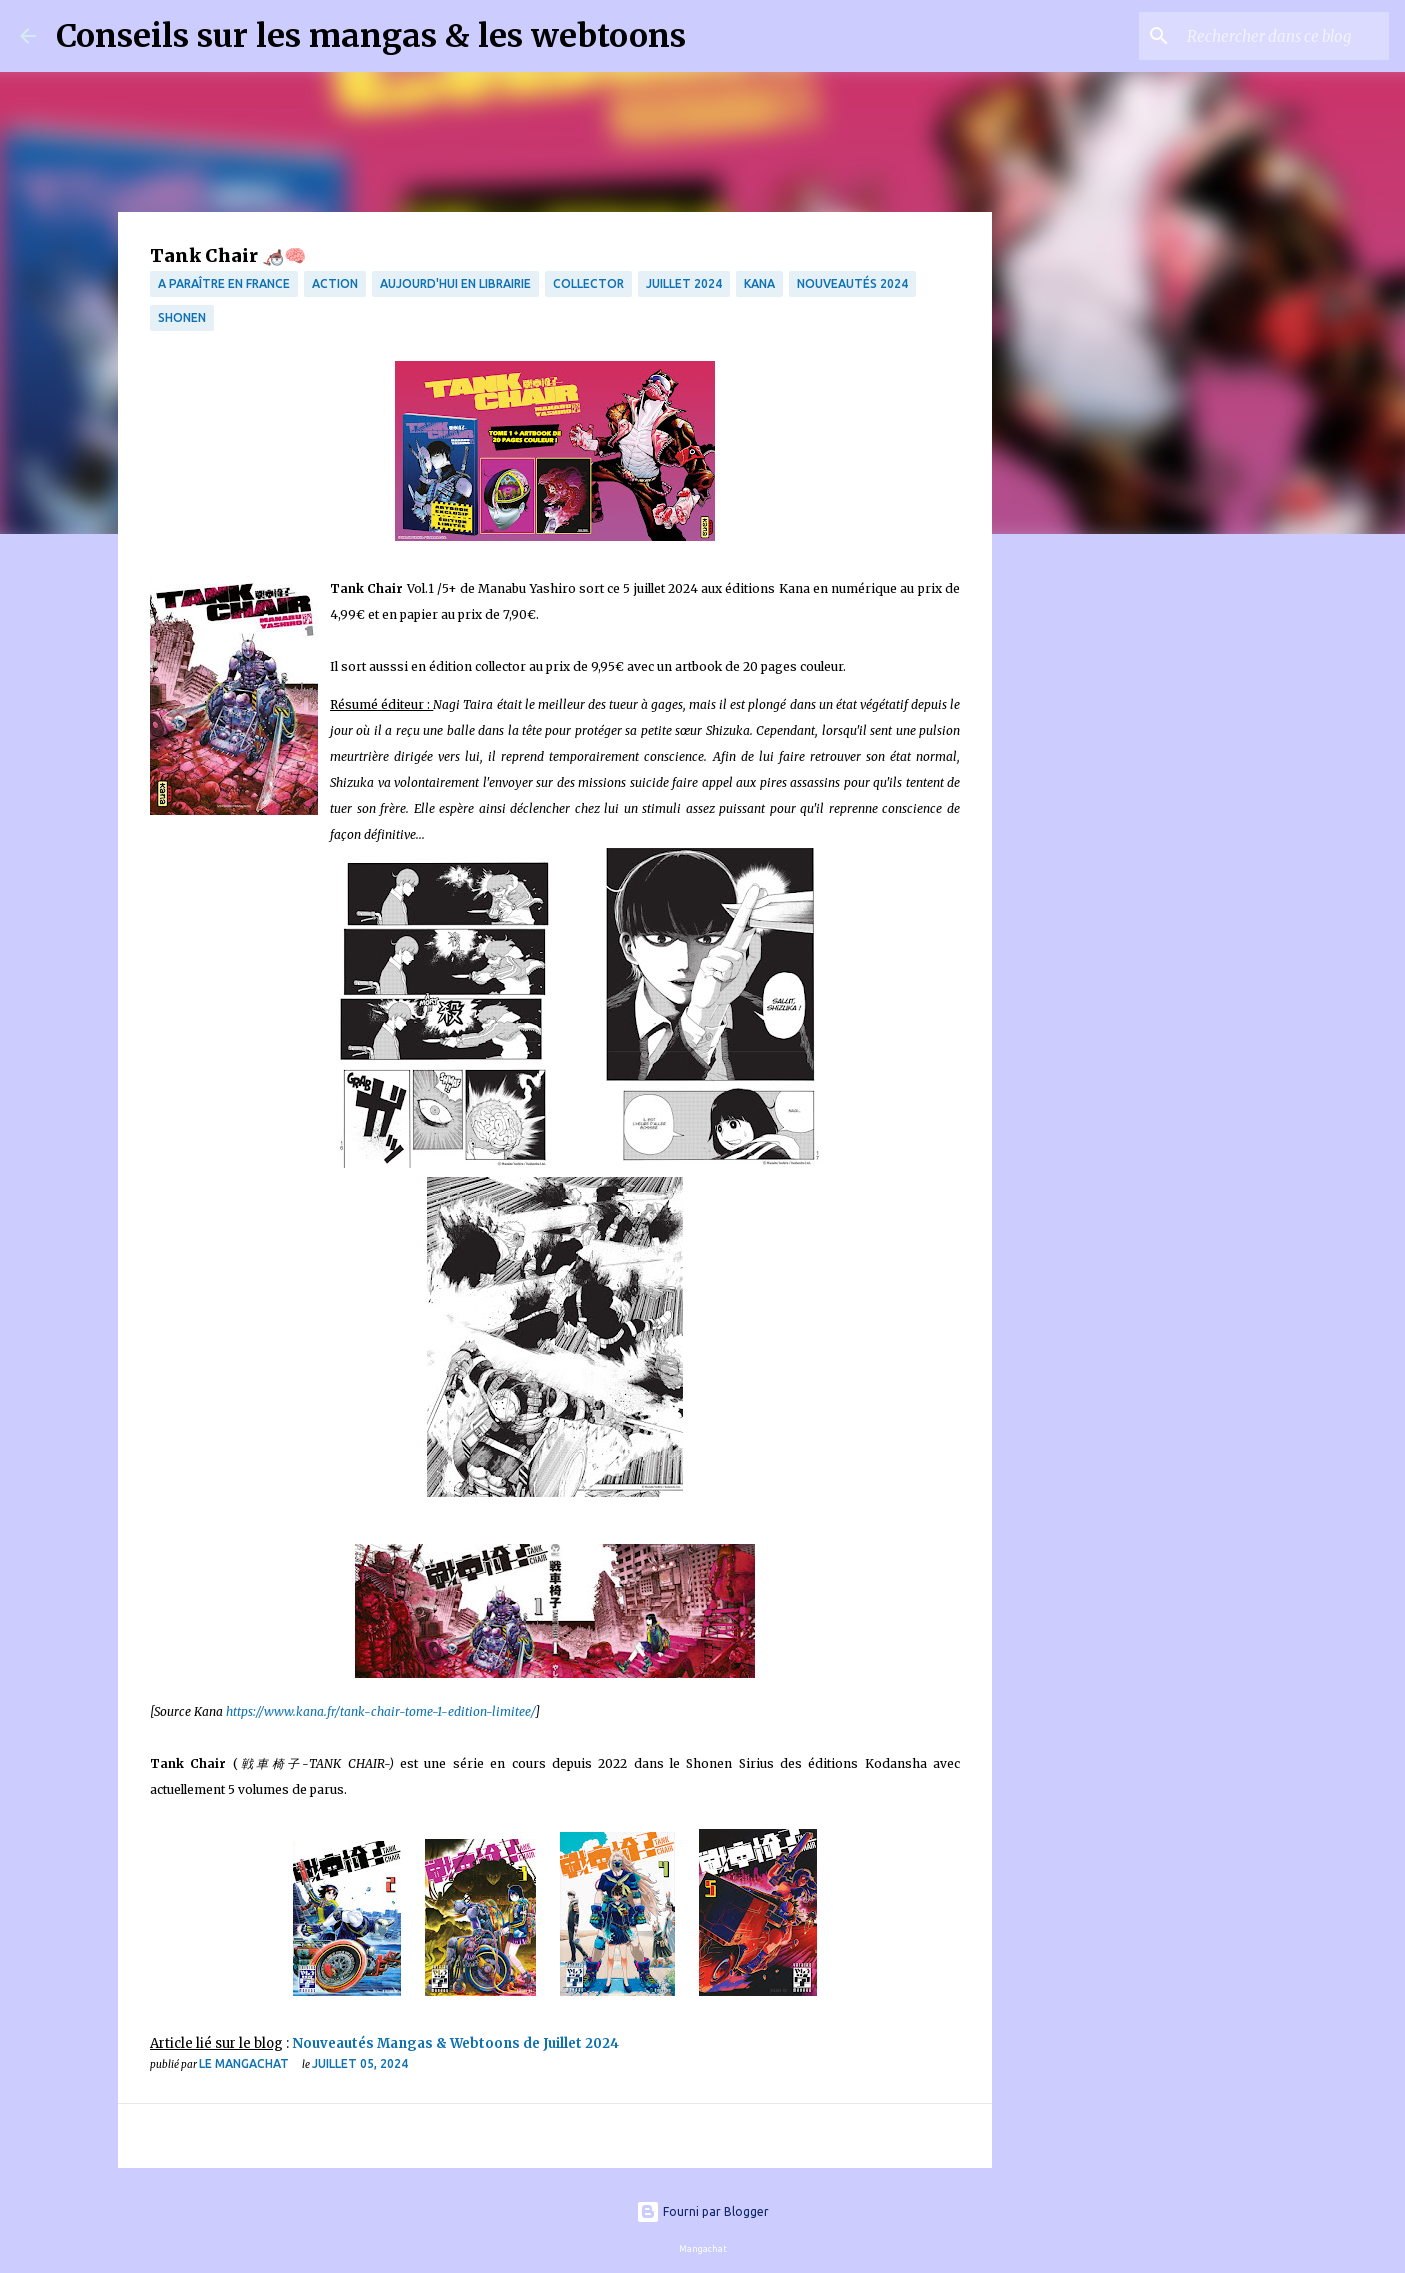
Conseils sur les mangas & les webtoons (371, 36)
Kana (759, 283)
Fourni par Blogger (702, 2211)
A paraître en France (224, 283)
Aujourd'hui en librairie (455, 283)
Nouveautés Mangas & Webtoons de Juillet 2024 (458, 2043)
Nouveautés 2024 (852, 283)
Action (335, 283)
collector (588, 283)
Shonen (182, 317)
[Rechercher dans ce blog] (1284, 36)
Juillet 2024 (684, 283)
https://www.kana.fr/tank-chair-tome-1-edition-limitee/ (380, 1711)
